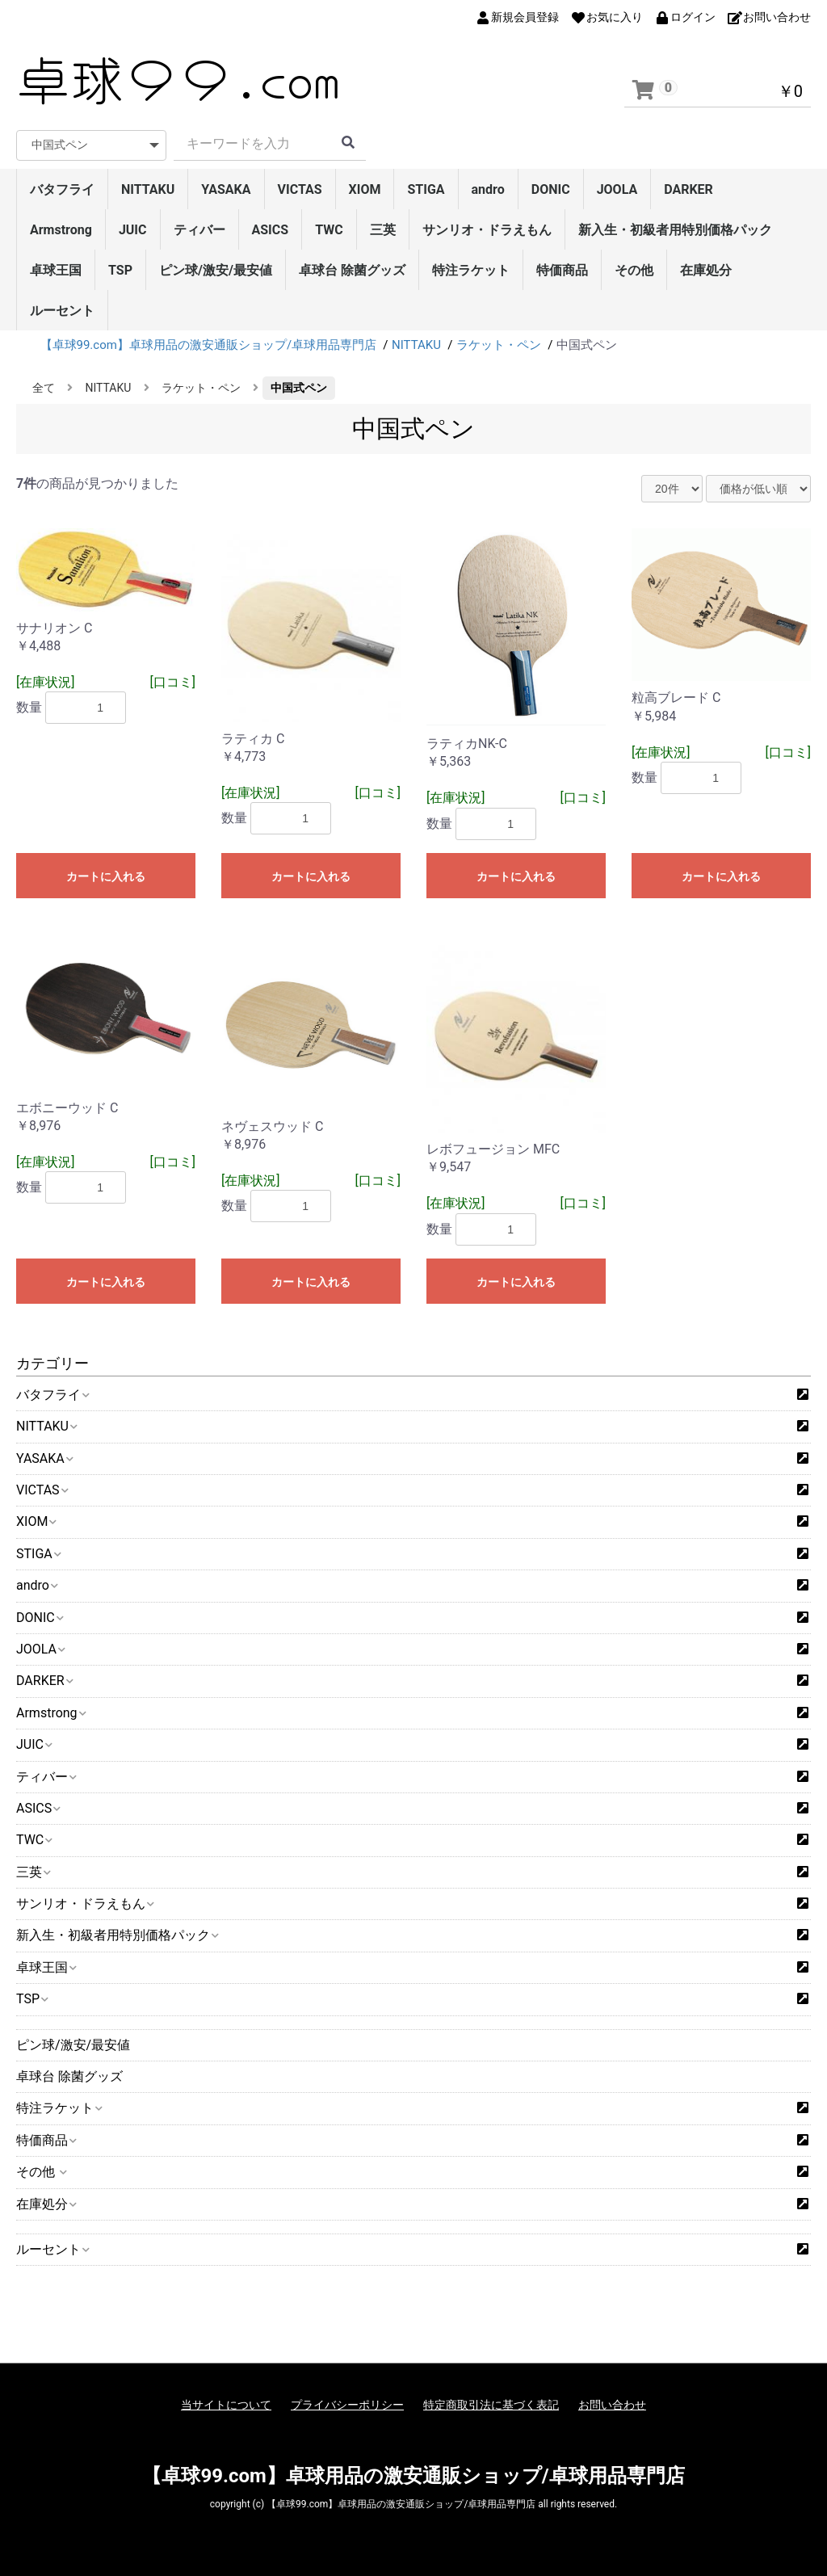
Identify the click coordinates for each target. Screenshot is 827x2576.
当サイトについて (226, 2404)
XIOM (365, 189)
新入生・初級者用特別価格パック (675, 229)
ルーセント (62, 310)
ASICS (270, 229)
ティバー (199, 229)
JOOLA (617, 189)
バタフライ (62, 189)
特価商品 (562, 270)
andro (488, 189)
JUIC (133, 229)
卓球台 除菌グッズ (352, 270)
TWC (329, 229)
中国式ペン (299, 387)
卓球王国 (56, 270)
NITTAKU (147, 189)
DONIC (550, 189)
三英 (383, 229)
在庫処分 (706, 270)
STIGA (425, 189)
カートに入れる (105, 876)
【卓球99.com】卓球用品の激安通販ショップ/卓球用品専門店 (413, 2476)
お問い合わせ (612, 2404)
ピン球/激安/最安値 (215, 270)
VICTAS (300, 189)
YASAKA (225, 189)
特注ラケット (471, 270)
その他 (634, 270)
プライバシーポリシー (347, 2404)
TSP (120, 270)
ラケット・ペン (201, 387)
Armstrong (61, 229)
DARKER (688, 189)
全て (43, 387)
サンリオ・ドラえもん (487, 229)
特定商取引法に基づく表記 (491, 2404)
